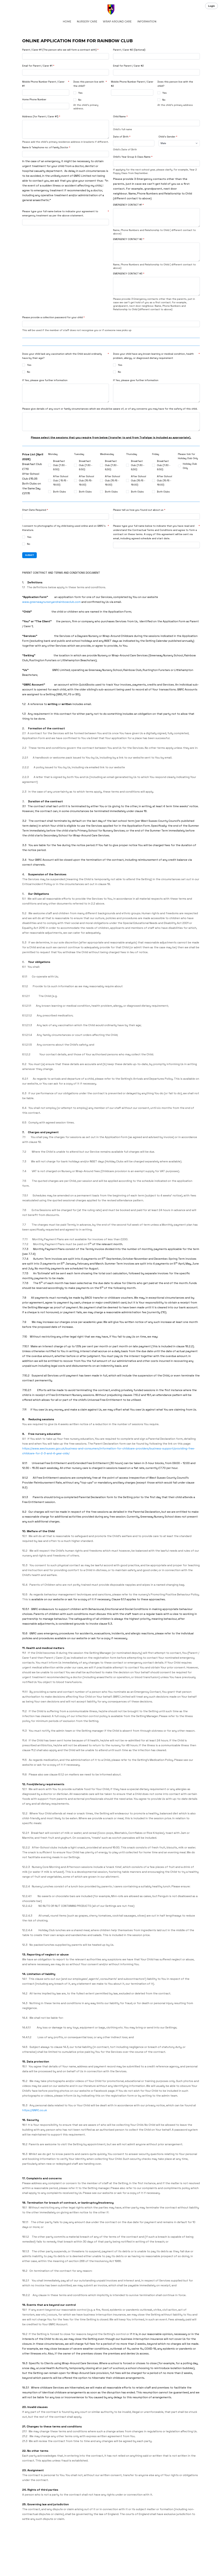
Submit (29, 555)
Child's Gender (167, 136)
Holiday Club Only (190, 466)
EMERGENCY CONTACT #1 (127, 204)
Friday (155, 454)
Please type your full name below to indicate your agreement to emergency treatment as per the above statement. (60, 213)
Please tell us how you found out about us (138, 509)
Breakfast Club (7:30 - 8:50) (59, 465)
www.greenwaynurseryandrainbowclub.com (51, 602)
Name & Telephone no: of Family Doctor (45, 147)
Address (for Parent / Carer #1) (40, 116)
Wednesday (107, 454)
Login (211, 5)
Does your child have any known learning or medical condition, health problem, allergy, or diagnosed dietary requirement (153, 356)
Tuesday (79, 454)
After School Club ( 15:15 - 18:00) (60, 480)
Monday (53, 454)
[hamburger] (7, 5)
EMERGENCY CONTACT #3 (127, 273)
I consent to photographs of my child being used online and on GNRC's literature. (64, 528)
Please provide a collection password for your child (52, 317)
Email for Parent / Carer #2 (128, 65)
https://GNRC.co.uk (34, 2110)
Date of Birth (121, 136)
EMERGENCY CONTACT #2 (127, 239)
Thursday (131, 454)
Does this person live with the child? (88, 83)
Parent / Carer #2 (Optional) (129, 49)
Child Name (119, 116)
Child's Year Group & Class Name (132, 156)
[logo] (111, 10)
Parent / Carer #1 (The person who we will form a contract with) (59, 49)
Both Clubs (59, 491)
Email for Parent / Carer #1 (37, 65)
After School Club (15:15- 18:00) (86, 480)
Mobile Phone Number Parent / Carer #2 (132, 83)
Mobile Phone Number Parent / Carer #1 (43, 83)
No (79, 99)
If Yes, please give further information (44, 380)
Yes (80, 92)
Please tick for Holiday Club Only (188, 456)
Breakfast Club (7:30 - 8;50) (111, 465)
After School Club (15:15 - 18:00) (112, 480)
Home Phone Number (34, 99)
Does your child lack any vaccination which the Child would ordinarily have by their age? (62, 356)
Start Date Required (34, 509)
